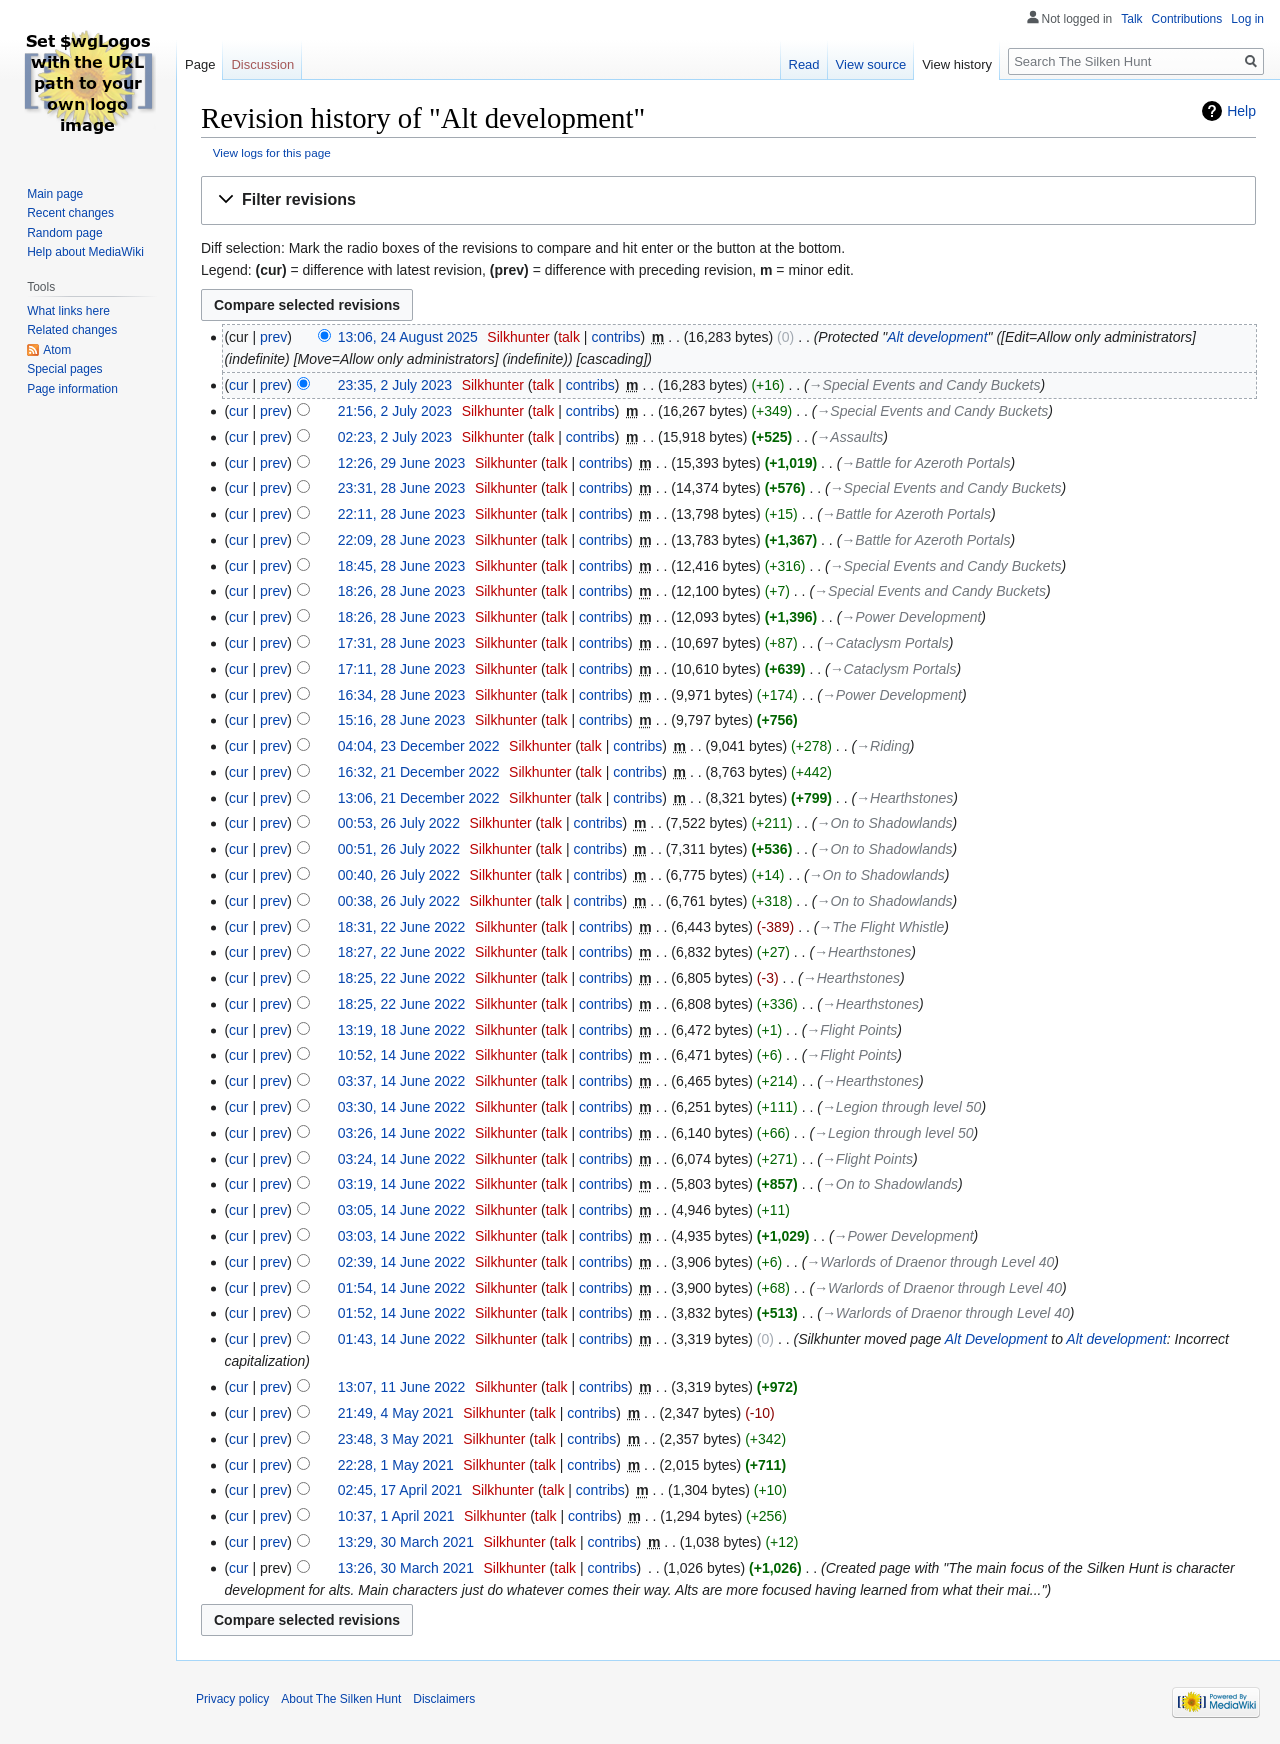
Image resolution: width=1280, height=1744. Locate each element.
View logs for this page (272, 152)
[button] (728, 200)
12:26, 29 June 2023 (402, 463)
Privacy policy (232, 1699)
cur (238, 385)
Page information (72, 389)
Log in (1247, 19)
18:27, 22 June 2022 (402, 952)
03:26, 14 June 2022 (402, 1133)
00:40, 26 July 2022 (399, 875)
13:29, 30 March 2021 (406, 1542)
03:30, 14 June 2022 (402, 1107)
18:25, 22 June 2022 (402, 978)
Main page (55, 194)
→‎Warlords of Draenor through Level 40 (930, 1262)
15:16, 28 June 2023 (402, 720)
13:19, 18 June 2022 (402, 1030)
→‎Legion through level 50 (902, 1107)
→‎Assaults (849, 437)
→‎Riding (883, 746)
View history (957, 64)
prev (273, 337)
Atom (57, 350)
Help (1241, 111)
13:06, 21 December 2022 (419, 798)
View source (871, 64)
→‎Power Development (911, 617)
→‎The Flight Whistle (881, 927)
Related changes (72, 330)
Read (804, 64)
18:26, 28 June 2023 (402, 591)
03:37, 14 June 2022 (402, 1081)
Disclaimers (444, 1699)
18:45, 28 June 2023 (402, 566)
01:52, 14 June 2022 (402, 1313)
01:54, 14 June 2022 (402, 1288)
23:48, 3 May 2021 (396, 1439)
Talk (1131, 19)
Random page (64, 233)
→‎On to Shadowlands (884, 823)
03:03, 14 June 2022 (402, 1236)
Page (200, 64)
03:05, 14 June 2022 (402, 1210)
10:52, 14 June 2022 (402, 1055)
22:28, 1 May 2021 (396, 1465)
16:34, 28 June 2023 (402, 695)
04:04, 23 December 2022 (419, 746)
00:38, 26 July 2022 (399, 901)
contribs (615, 337)
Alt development (937, 337)
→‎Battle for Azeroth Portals (925, 463)
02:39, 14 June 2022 (402, 1262)
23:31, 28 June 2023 (402, 488)
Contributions (1187, 19)
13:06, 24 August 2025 (408, 337)
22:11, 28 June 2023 (402, 514)
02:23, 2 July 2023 (395, 437)
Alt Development (996, 1339)
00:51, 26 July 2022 (399, 849)
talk (569, 337)
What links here (68, 311)
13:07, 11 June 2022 (402, 1387)
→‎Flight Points (851, 1030)
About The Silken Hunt (341, 1699)
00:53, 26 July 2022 (399, 823)
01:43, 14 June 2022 (402, 1339)
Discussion (262, 64)
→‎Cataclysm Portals (885, 643)
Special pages (64, 369)
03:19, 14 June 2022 (402, 1184)
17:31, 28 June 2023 (402, 643)
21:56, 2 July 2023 (395, 411)
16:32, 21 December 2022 (419, 772)
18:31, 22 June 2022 (402, 927)
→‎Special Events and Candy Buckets (925, 385)
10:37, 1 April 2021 (396, 1516)
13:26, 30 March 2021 (406, 1568)
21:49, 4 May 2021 (396, 1413)
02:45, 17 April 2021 (400, 1490)
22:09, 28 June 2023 (402, 540)
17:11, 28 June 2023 (402, 669)
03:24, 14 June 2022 (402, 1159)
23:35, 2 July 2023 (395, 385)
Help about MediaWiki (85, 252)
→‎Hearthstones (904, 798)
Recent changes (70, 213)
